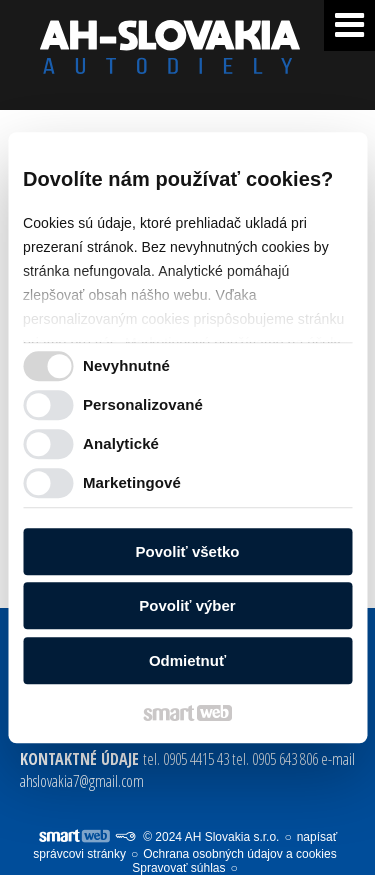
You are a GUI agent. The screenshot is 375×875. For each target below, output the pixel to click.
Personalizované (143, 404)
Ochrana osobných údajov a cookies (239, 854)
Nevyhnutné (126, 365)
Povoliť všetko (188, 551)
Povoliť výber (187, 605)
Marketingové (132, 482)
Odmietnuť (187, 660)
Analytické (121, 443)
